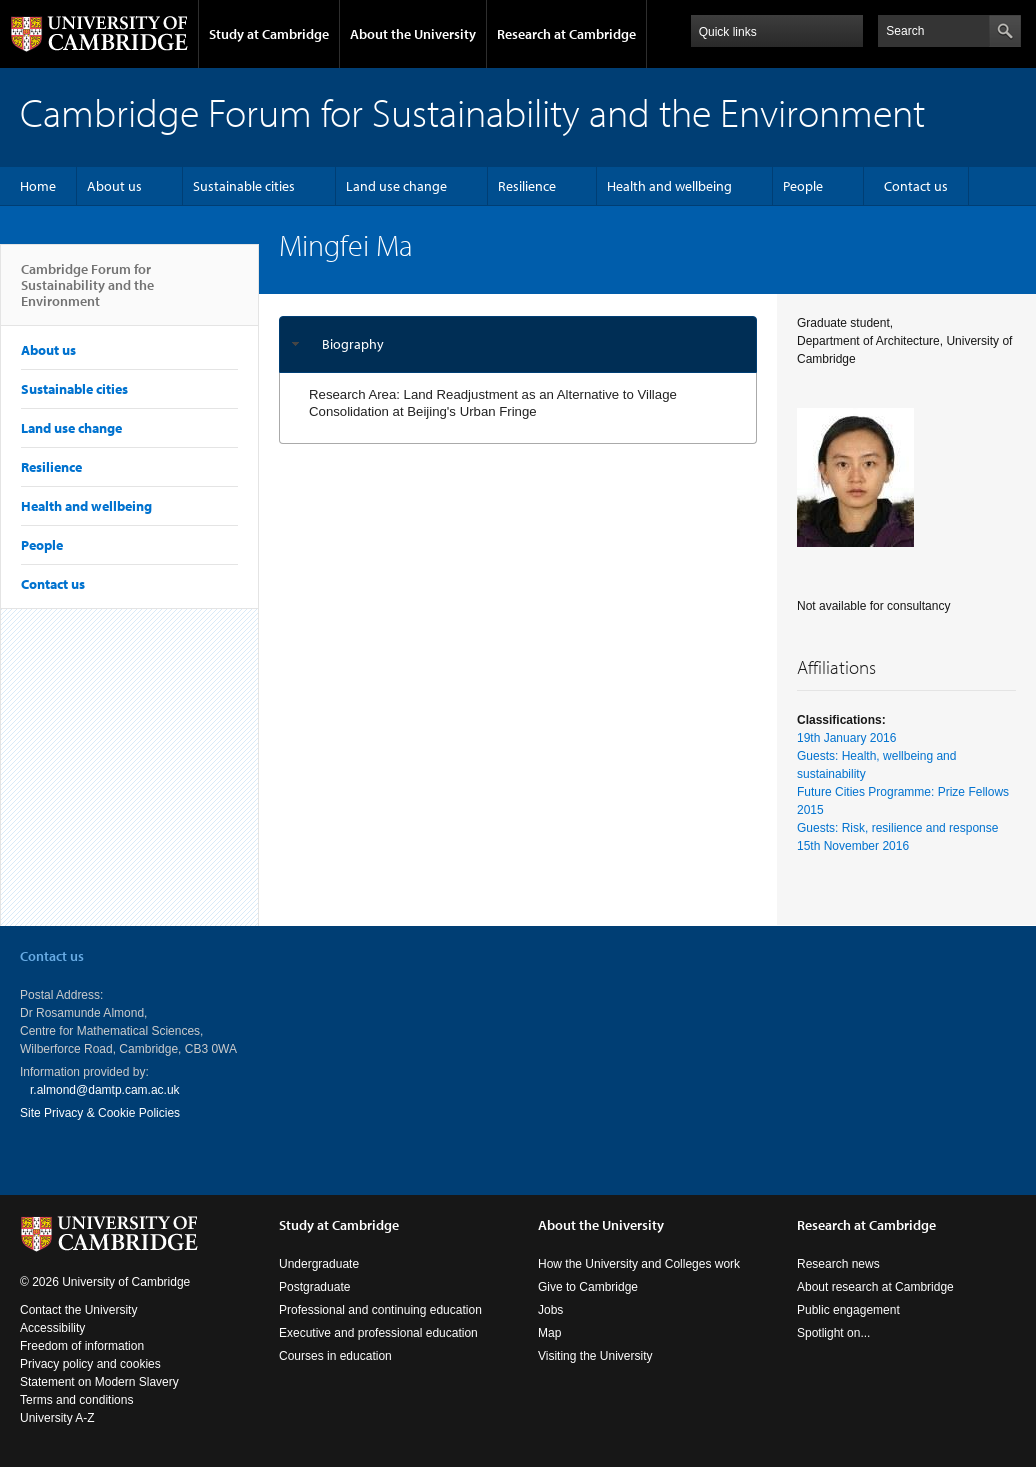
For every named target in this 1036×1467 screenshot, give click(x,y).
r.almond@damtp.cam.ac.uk (105, 1090)
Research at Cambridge (566, 34)
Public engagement (848, 1310)
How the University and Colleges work (639, 1264)
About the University (413, 34)
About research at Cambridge (875, 1287)
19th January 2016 (846, 738)
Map (549, 1333)
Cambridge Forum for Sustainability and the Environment (87, 293)
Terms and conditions (76, 1400)
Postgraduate (314, 1287)
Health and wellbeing (669, 186)
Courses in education (335, 1356)
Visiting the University (595, 1356)
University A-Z (57, 1418)
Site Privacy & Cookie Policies (100, 1113)
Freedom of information (82, 1346)
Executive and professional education (378, 1333)
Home (38, 186)
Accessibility (52, 1328)
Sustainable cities (244, 186)
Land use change (396, 186)
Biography (353, 344)
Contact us (916, 186)
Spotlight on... (833, 1333)
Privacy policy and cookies (90, 1364)
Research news (838, 1264)
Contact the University (78, 1310)
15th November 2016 (853, 846)
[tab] (518, 344)
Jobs (550, 1310)
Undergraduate (319, 1264)
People (803, 186)
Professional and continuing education (380, 1310)
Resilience (527, 186)
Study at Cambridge (269, 34)
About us (114, 186)
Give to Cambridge (588, 1287)
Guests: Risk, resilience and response (897, 828)
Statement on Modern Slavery (99, 1382)
